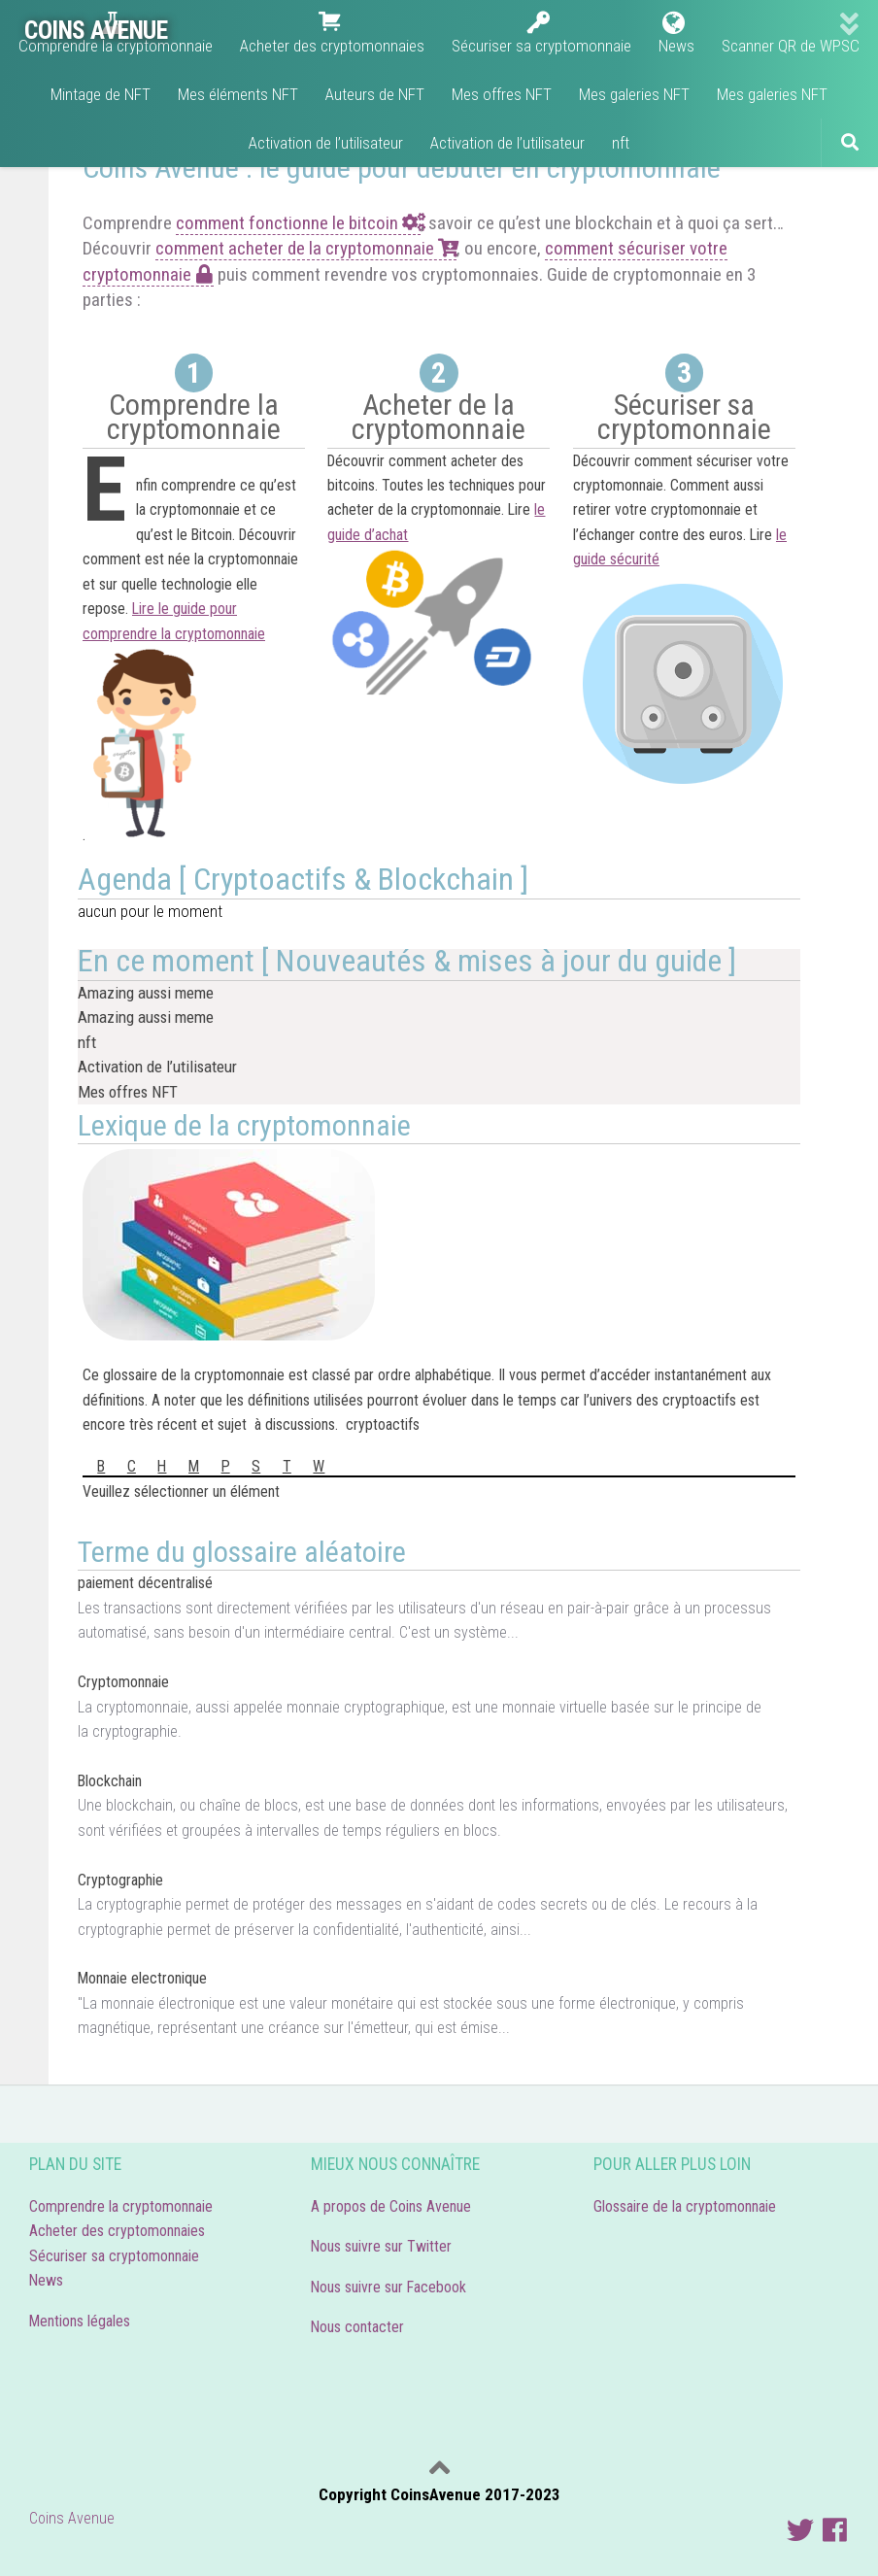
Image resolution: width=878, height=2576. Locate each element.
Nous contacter (357, 2327)
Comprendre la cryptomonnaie (121, 2206)
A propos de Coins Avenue (391, 2206)
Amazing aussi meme (146, 992)
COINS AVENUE (95, 30)
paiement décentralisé (145, 1583)
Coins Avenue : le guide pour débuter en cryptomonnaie (402, 168)
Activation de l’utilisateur (157, 1066)
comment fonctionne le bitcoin (298, 223)
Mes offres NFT (128, 1092)
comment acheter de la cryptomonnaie (305, 248)
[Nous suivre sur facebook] (835, 2530)
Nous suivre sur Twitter (381, 2246)
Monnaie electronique (142, 1978)
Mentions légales (79, 2321)
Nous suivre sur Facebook (388, 2287)
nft (87, 1042)
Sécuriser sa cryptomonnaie (114, 2256)
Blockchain (110, 1781)
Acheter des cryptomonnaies (117, 2230)
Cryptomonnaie (123, 1682)
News (46, 2280)
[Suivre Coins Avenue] (800, 2530)
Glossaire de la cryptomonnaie (688, 2206)
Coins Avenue (72, 2518)
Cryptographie (120, 1880)
